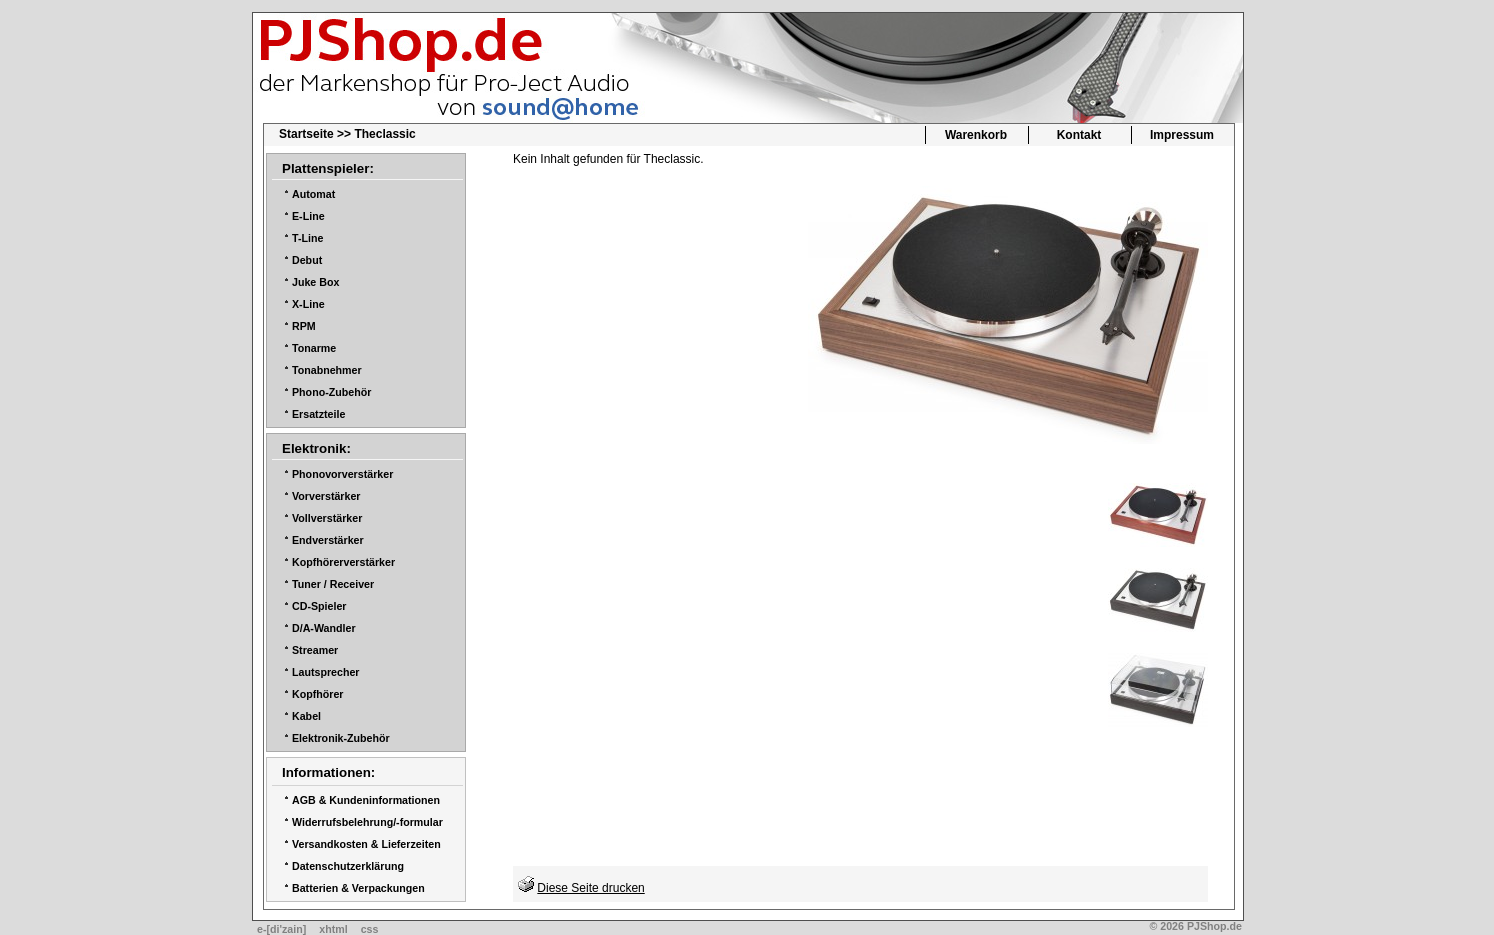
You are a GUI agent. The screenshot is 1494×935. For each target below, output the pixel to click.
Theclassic (384, 134)
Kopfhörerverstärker (343, 562)
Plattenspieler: (328, 168)
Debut (307, 260)
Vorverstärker (326, 496)
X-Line (308, 304)
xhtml (333, 929)
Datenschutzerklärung (348, 866)
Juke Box (315, 282)
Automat (313, 194)
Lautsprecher (326, 672)
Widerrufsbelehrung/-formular (367, 822)
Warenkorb (976, 135)
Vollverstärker (327, 518)
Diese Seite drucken (590, 888)
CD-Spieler (319, 606)
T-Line (307, 238)
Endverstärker (328, 540)
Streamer (315, 650)
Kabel (306, 716)
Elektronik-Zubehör (341, 738)
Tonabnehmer (327, 370)
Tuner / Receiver (333, 584)
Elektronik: (316, 448)
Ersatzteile (318, 414)
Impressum (1182, 135)
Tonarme (314, 348)
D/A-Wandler (324, 628)
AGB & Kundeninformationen (366, 800)
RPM (304, 326)
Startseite (306, 134)
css (370, 929)
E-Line (308, 216)
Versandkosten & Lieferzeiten (366, 844)
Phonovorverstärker (342, 474)
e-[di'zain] (281, 929)
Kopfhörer (318, 694)
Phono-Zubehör (331, 392)
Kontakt (1079, 135)
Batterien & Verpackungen (358, 888)
